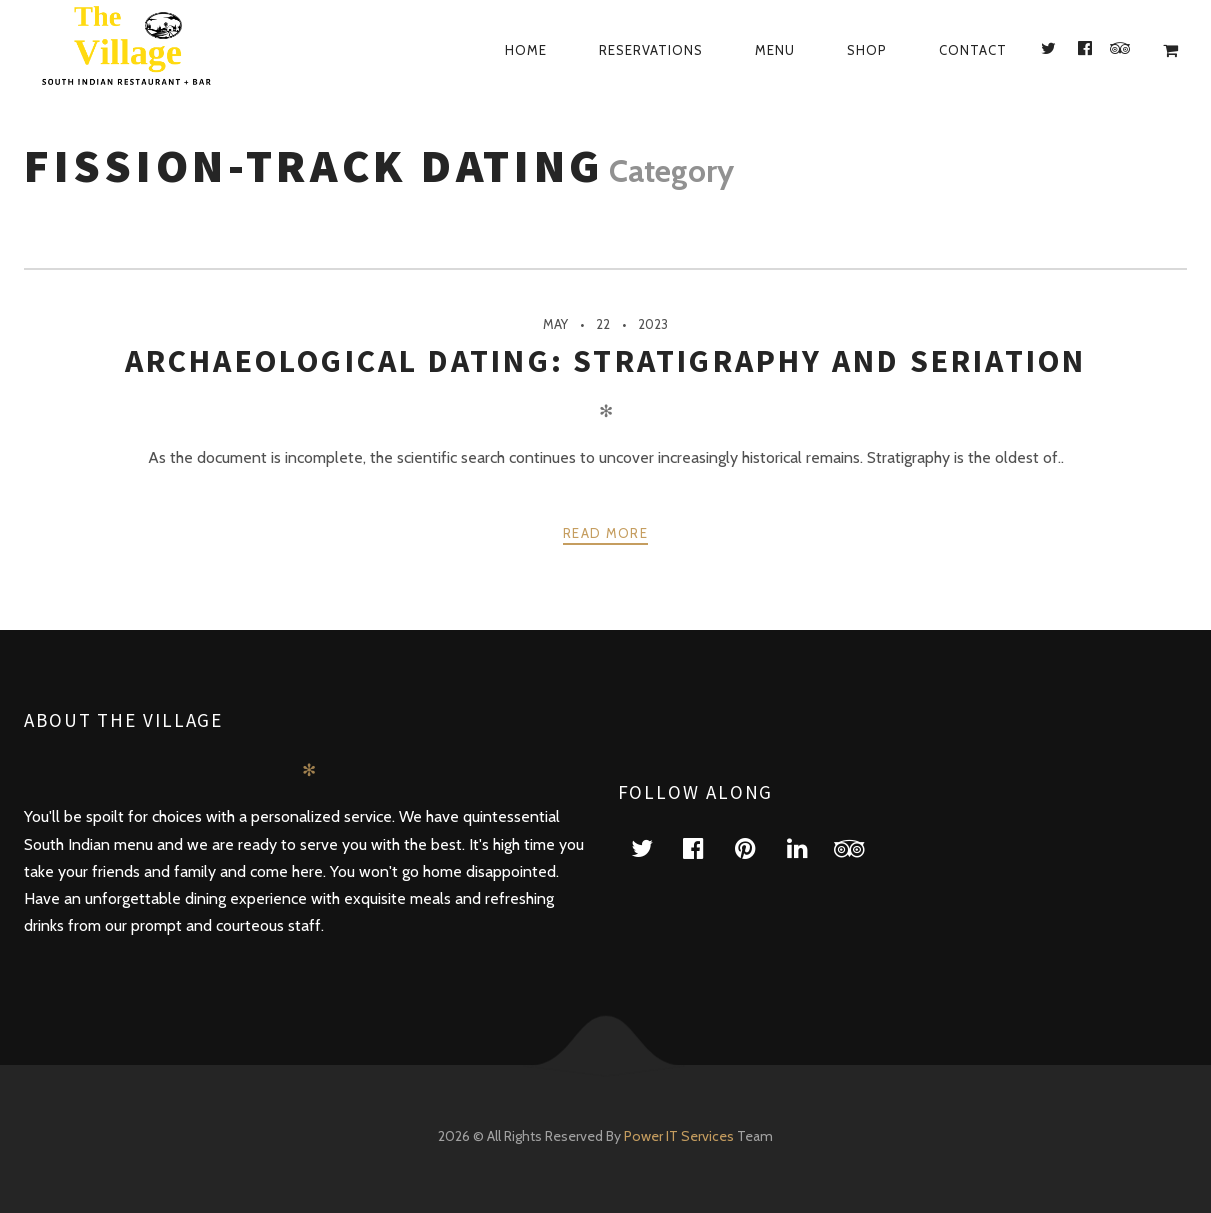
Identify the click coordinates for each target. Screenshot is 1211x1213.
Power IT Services (680, 1136)
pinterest (758, 847)
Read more (605, 533)
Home (526, 50)
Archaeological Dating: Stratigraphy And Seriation (606, 361)
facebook (706, 847)
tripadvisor (862, 847)
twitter (654, 847)
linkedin (810, 847)
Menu (775, 50)
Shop (867, 50)
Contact (973, 50)
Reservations (651, 50)
